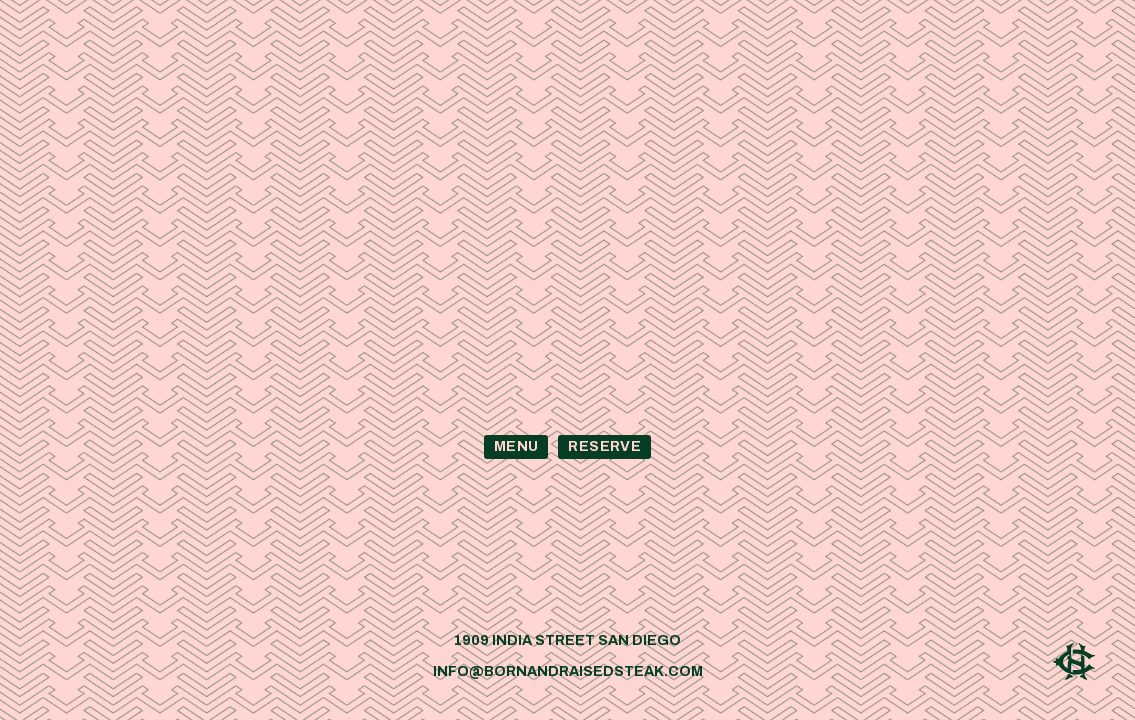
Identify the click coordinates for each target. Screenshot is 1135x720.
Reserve (604, 446)
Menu (516, 446)
